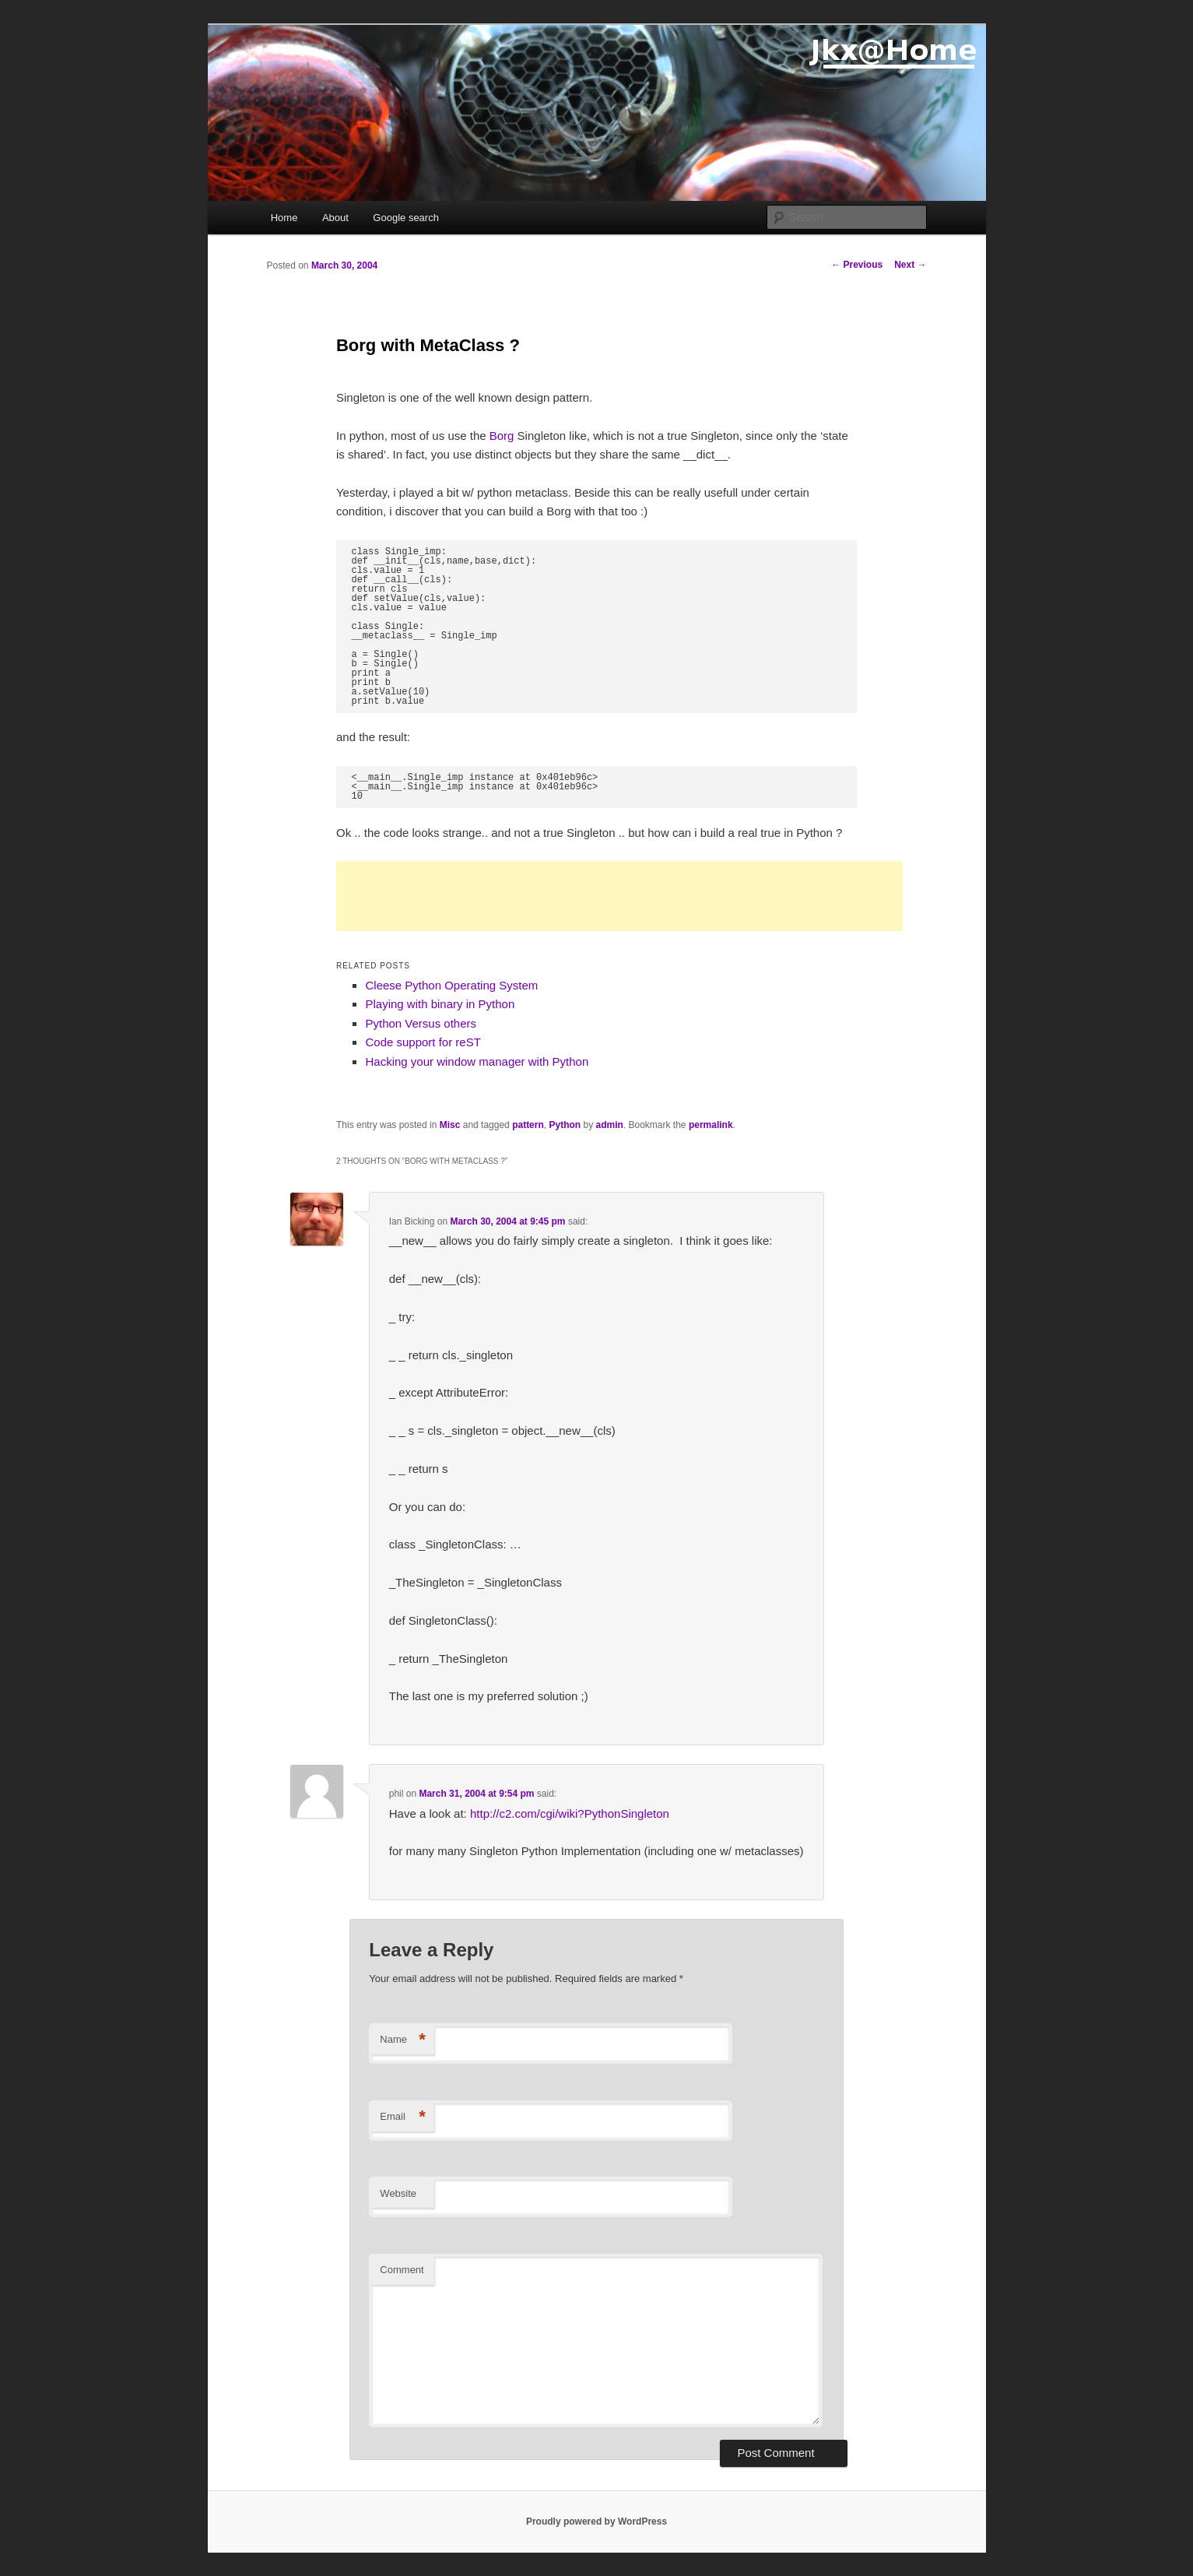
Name (403, 2040)
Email (403, 2117)
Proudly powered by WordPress (596, 2521)
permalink (711, 1124)
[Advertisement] (619, 896)
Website (398, 2193)
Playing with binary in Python (439, 1003)
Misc (450, 1124)
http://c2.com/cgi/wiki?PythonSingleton (569, 1813)
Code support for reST (422, 1042)
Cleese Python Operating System (451, 985)
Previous (856, 264)
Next (910, 264)
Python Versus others (420, 1023)
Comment (401, 2270)
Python (565, 1124)
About (335, 217)
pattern (528, 1124)
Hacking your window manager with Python (476, 1061)
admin (609, 1124)
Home (284, 217)
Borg (501, 435)
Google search (406, 217)
